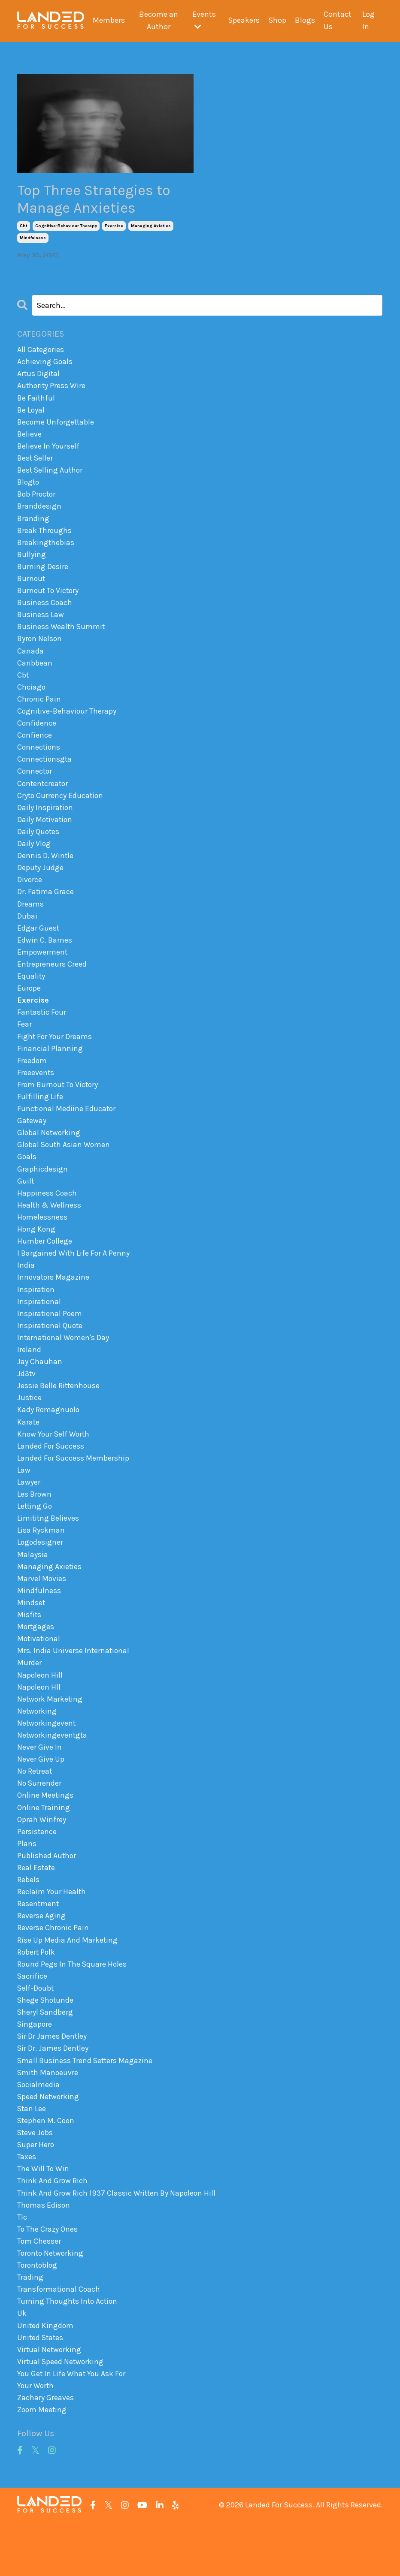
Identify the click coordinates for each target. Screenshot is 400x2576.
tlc (22, 2265)
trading (30, 2327)
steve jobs (35, 2179)
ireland (29, 1376)
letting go (35, 1537)
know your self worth (54, 1462)
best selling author (51, 475)
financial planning (50, 1068)
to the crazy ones (48, 2278)
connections (39, 759)
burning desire (43, 573)
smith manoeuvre (48, 2117)
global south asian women (64, 1166)
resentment (38, 1944)
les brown (34, 1524)
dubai (27, 932)
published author (47, 1895)
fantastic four (42, 1031)
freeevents (36, 1092)
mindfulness (33, 239)
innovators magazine (54, 1302)
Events (204, 20)
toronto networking (51, 2303)
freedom (32, 1080)
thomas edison (44, 2253)
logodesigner (40, 1574)
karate (28, 1450)
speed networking (48, 2142)
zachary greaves (45, 2450)
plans (26, 1883)
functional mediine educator (67, 1129)
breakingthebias (46, 549)
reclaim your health (52, 1932)
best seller (35, 462)
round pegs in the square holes (72, 2006)
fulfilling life (40, 1117)
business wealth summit (61, 635)
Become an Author (158, 21)
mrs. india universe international (73, 1685)
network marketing (50, 1734)
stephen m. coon (46, 2167)
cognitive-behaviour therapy (66, 227)
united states (41, 2389)
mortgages (36, 1660)
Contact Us (338, 21)
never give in (39, 1784)
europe (29, 1006)
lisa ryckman (41, 1562)
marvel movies (42, 1611)
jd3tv (26, 1401)
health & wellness (49, 1228)
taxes (26, 2203)
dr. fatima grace (45, 907)
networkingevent (47, 1759)
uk (22, 2364)
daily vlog (34, 857)
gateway (32, 1142)
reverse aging (41, 1956)
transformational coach (59, 2339)
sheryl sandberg (45, 2056)
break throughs (45, 537)
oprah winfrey (41, 1858)
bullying (31, 561)
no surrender (39, 1821)
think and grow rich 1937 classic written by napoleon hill (117, 2241)
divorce (29, 895)
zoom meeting (42, 2463)
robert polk (36, 1994)
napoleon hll (39, 1722)
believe (29, 438)
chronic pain (39, 709)
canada (30, 660)
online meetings (45, 1833)
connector (35, 784)
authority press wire (52, 388)
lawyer (28, 1512)
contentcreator (43, 796)
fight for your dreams (55, 1055)
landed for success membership (73, 1487)
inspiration (36, 1315)
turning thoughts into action (68, 2352)
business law (40, 623)
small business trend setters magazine (86, 2105)
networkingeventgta (53, 1771)
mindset (31, 1636)
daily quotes (38, 845)
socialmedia (39, 2130)
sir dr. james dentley (53, 2092)
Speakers (244, 20)
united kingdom (45, 2376)
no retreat (35, 1809)
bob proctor (37, 499)
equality (31, 993)
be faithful (36, 401)
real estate (36, 1907)
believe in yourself (48, 450)
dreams (30, 919)
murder (29, 1697)
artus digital (39, 376)
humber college (45, 1265)
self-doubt (36, 2031)
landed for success (51, 1475)
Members (109, 20)
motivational (39, 1673)
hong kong (36, 1253)
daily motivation (45, 833)
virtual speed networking (61, 2414)
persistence (37, 1870)
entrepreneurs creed (52, 981)
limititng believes (48, 1549)
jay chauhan (39, 1389)
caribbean (34, 672)
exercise (114, 227)
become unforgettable (56, 426)
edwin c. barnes (45, 956)
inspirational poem (50, 1339)
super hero (36, 2191)
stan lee (32, 2154)
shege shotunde (46, 2043)
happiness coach (47, 1216)
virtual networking (49, 2401)
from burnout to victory (59, 1104)
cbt (23, 227)
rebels (28, 1920)
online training (43, 1845)
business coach (45, 610)
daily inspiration (45, 821)
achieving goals (45, 364)
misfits (29, 1648)
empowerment (42, 969)
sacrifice (32, 2018)
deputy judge (40, 882)
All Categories (41, 351)
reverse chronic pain (53, 1969)
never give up (40, 1796)
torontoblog (38, 2315)
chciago (31, 697)
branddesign (39, 512)
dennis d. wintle (45, 870)
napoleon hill (40, 1709)
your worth (36, 2438)
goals (27, 1179)
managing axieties (151, 227)
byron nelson (40, 648)
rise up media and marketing (67, 1981)
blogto (29, 487)
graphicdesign (42, 1191)
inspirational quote (50, 1351)
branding (33, 524)
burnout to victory (49, 598)
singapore (35, 2068)
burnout (31, 586)
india (26, 1290)
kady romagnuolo (49, 1438)
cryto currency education (61, 808)
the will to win (43, 2216)
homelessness (42, 1240)
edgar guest (38, 944)
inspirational (39, 1327)
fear (24, 1043)
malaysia (32, 1586)
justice (29, 1426)
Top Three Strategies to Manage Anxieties (98, 200)
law (23, 1500)
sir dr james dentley (52, 2080)
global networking (49, 1154)
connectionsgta (45, 771)
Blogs (305, 20)
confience (34, 746)
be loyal (31, 413)
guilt (25, 1203)
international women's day (64, 1364)
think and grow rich (52, 2228)
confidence (37, 734)
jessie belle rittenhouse (59, 1413)
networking (37, 1747)
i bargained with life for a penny (73, 1278)
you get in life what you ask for (72, 2426)
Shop (277, 20)
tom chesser (39, 2290)
